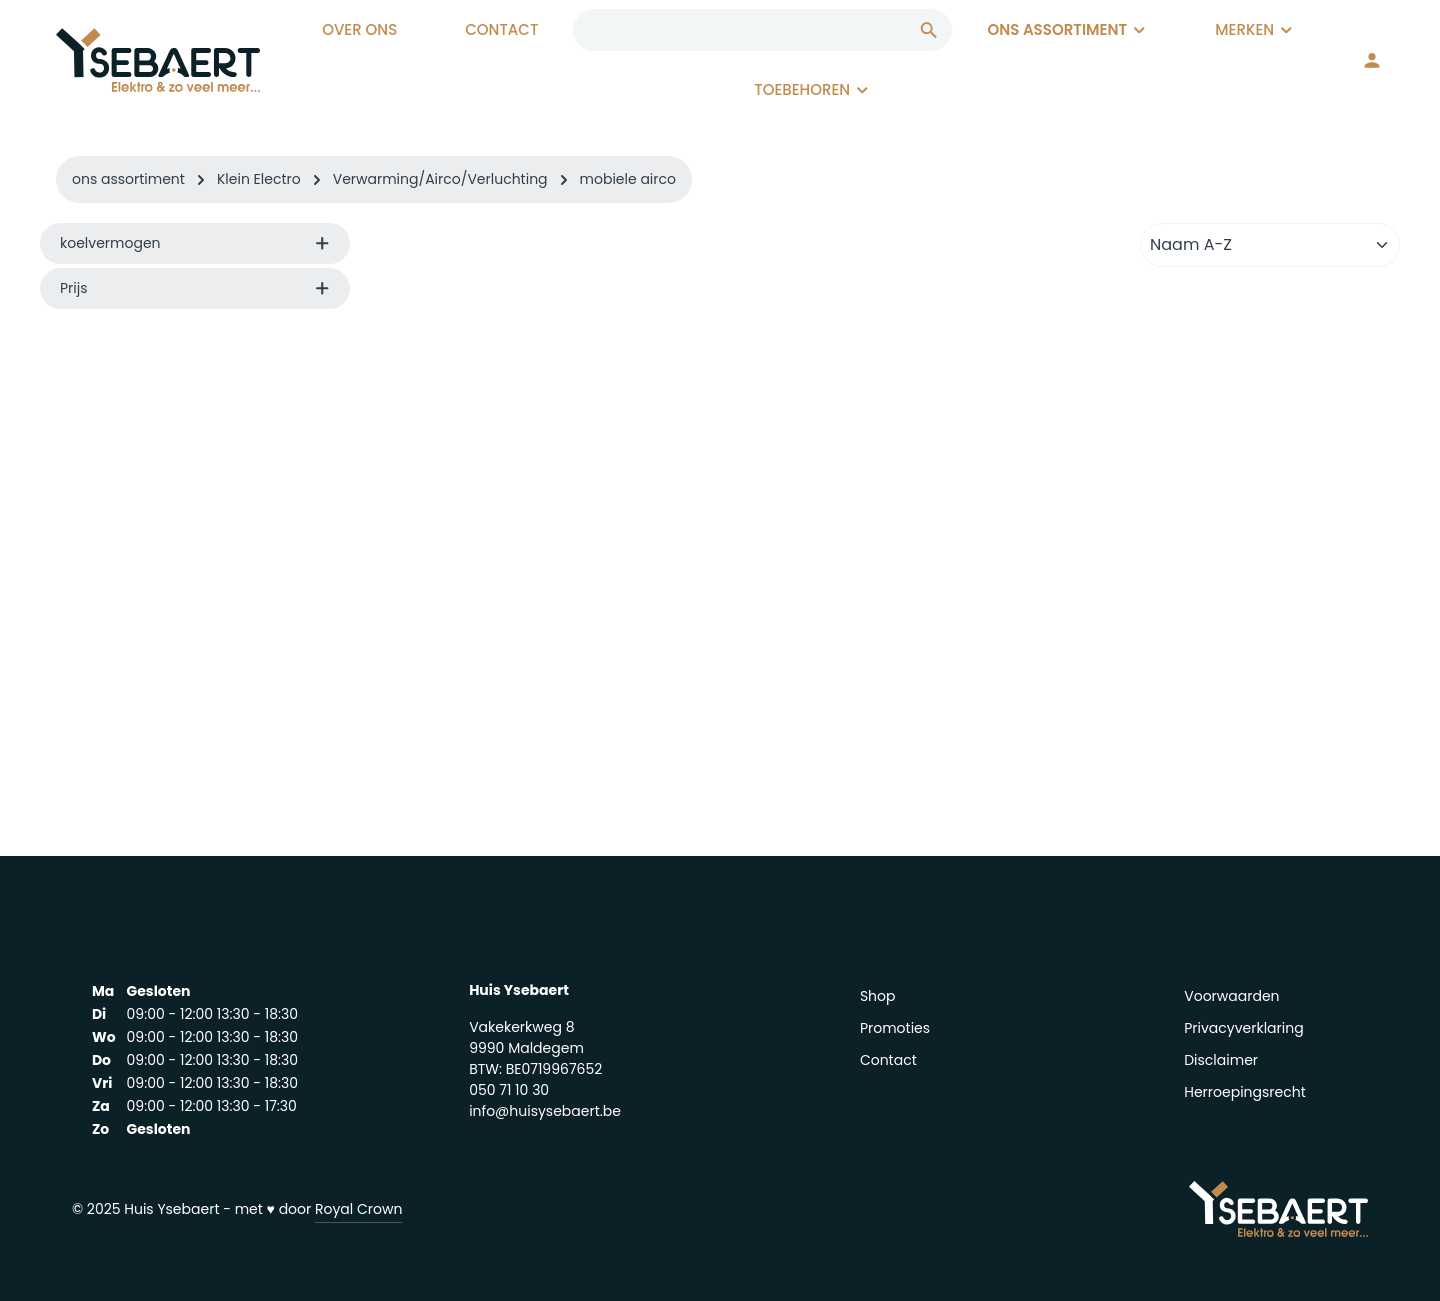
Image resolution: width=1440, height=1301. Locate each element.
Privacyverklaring (1243, 1028)
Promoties (895, 1028)
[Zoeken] (929, 30)
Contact (888, 1060)
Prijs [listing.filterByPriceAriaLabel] (195, 288)
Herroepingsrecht (1245, 1092)
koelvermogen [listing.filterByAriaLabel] (195, 243)
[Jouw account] (1372, 60)
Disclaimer (1221, 1060)
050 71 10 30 (509, 1090)
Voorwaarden (1231, 996)
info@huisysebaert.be (545, 1111)
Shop (878, 996)
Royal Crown (358, 1209)
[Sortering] (1270, 245)
